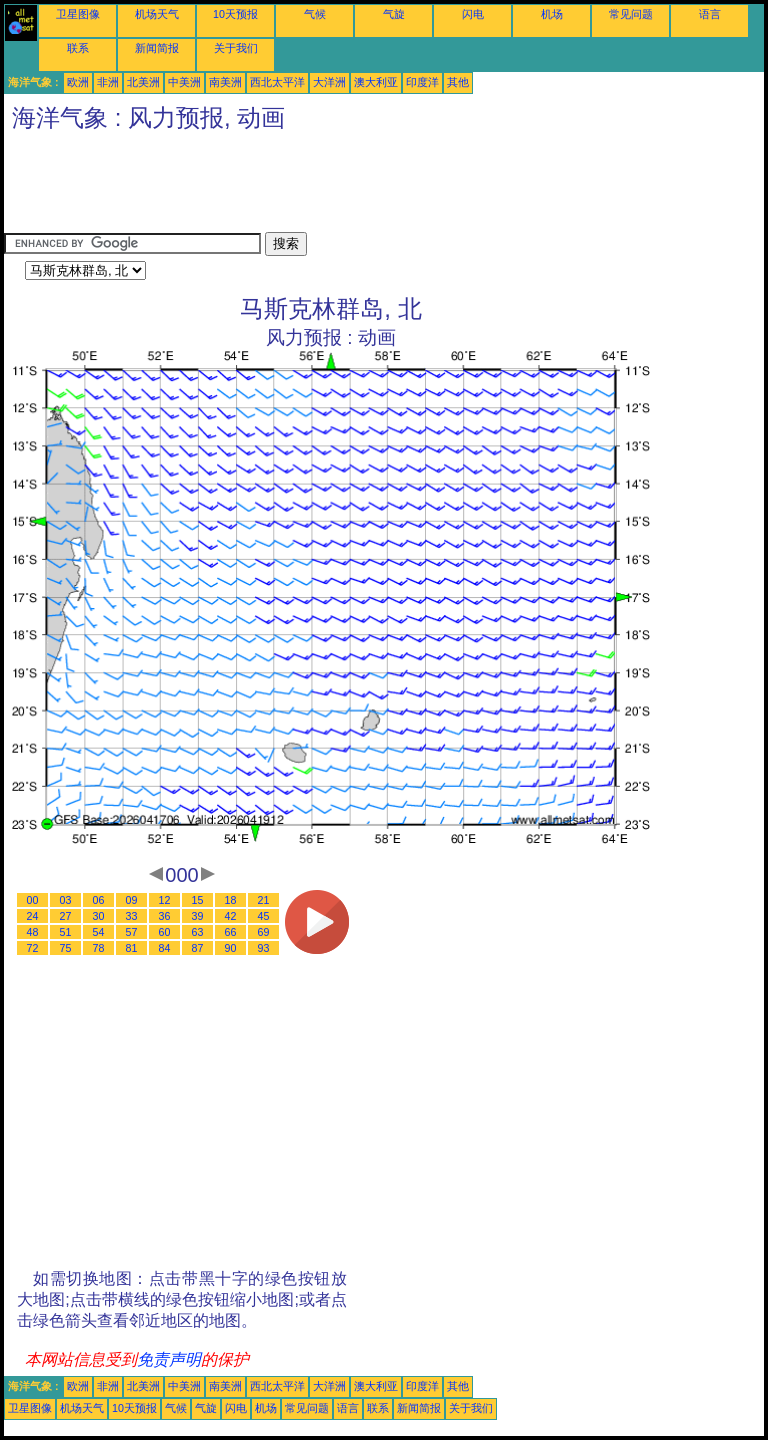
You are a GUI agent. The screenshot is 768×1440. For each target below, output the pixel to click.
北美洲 (143, 82)
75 (66, 948)
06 (99, 900)
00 (33, 900)
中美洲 (184, 82)
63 (198, 932)
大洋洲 (329, 82)
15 (198, 900)
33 (132, 916)
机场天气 (157, 14)
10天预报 (235, 14)
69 (264, 932)
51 (66, 932)
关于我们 (236, 48)
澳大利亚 (376, 82)
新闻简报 (157, 48)
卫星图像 (78, 14)
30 (99, 916)
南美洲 (225, 82)
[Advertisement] (368, 187)
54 (99, 932)
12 (165, 900)
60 (165, 932)
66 (231, 932)
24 (33, 916)
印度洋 (422, 82)
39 (198, 916)
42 (231, 916)
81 (132, 948)
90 (231, 948)
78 (99, 948)
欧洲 (78, 82)
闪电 (473, 14)
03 (66, 900)
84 (165, 948)
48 (33, 932)
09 (132, 900)
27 (66, 916)
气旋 (394, 14)
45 (264, 916)
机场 (552, 14)
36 (165, 916)
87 (198, 948)
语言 (710, 14)
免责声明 (169, 1359)
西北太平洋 (277, 82)
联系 (78, 48)
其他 (458, 82)
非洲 (108, 82)
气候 (315, 14)
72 (33, 948)
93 (264, 948)
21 (264, 900)
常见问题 (631, 14)
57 (132, 932)
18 (231, 900)
